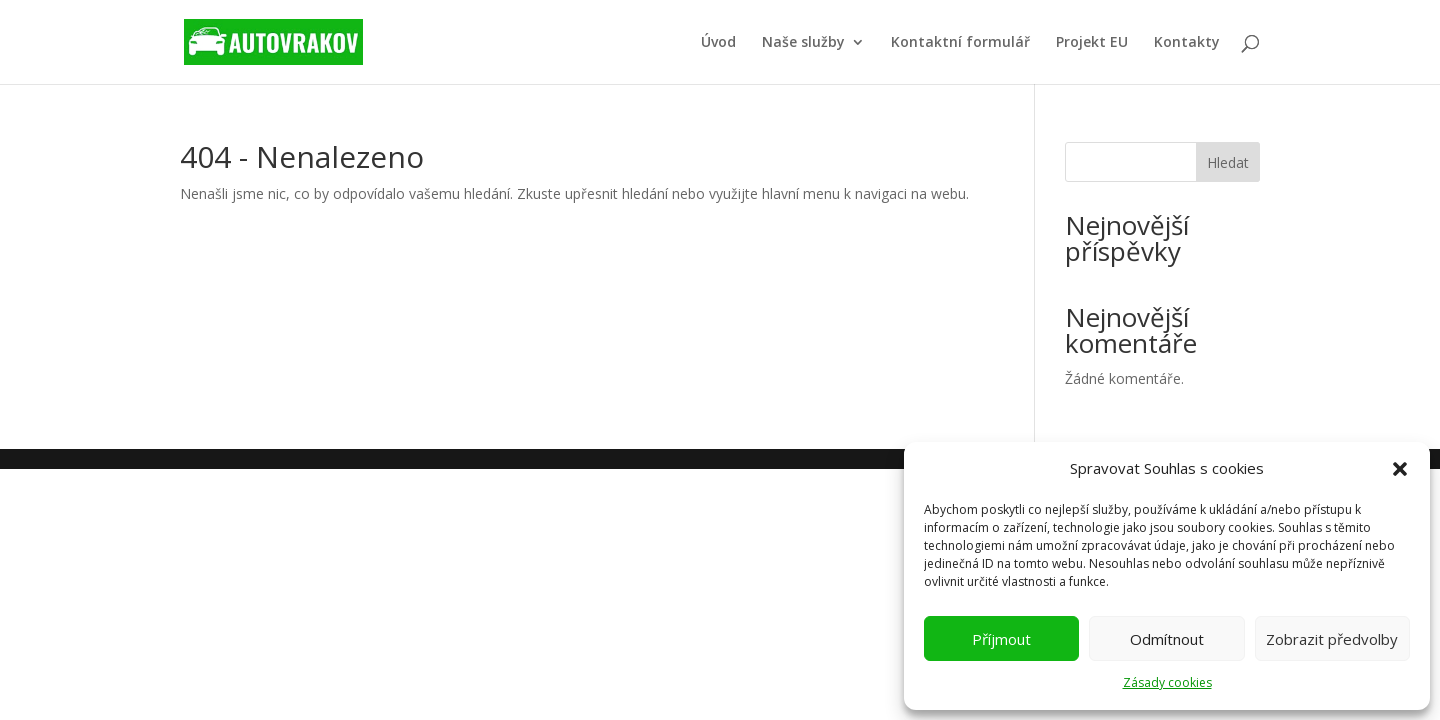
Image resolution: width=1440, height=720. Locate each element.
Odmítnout (1167, 639)
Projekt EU (1092, 43)
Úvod (718, 43)
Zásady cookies (1167, 682)
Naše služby (803, 43)
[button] (1400, 469)
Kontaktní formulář (960, 43)
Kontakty (1187, 43)
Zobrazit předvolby (1332, 639)
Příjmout (1001, 639)
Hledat (1228, 162)
